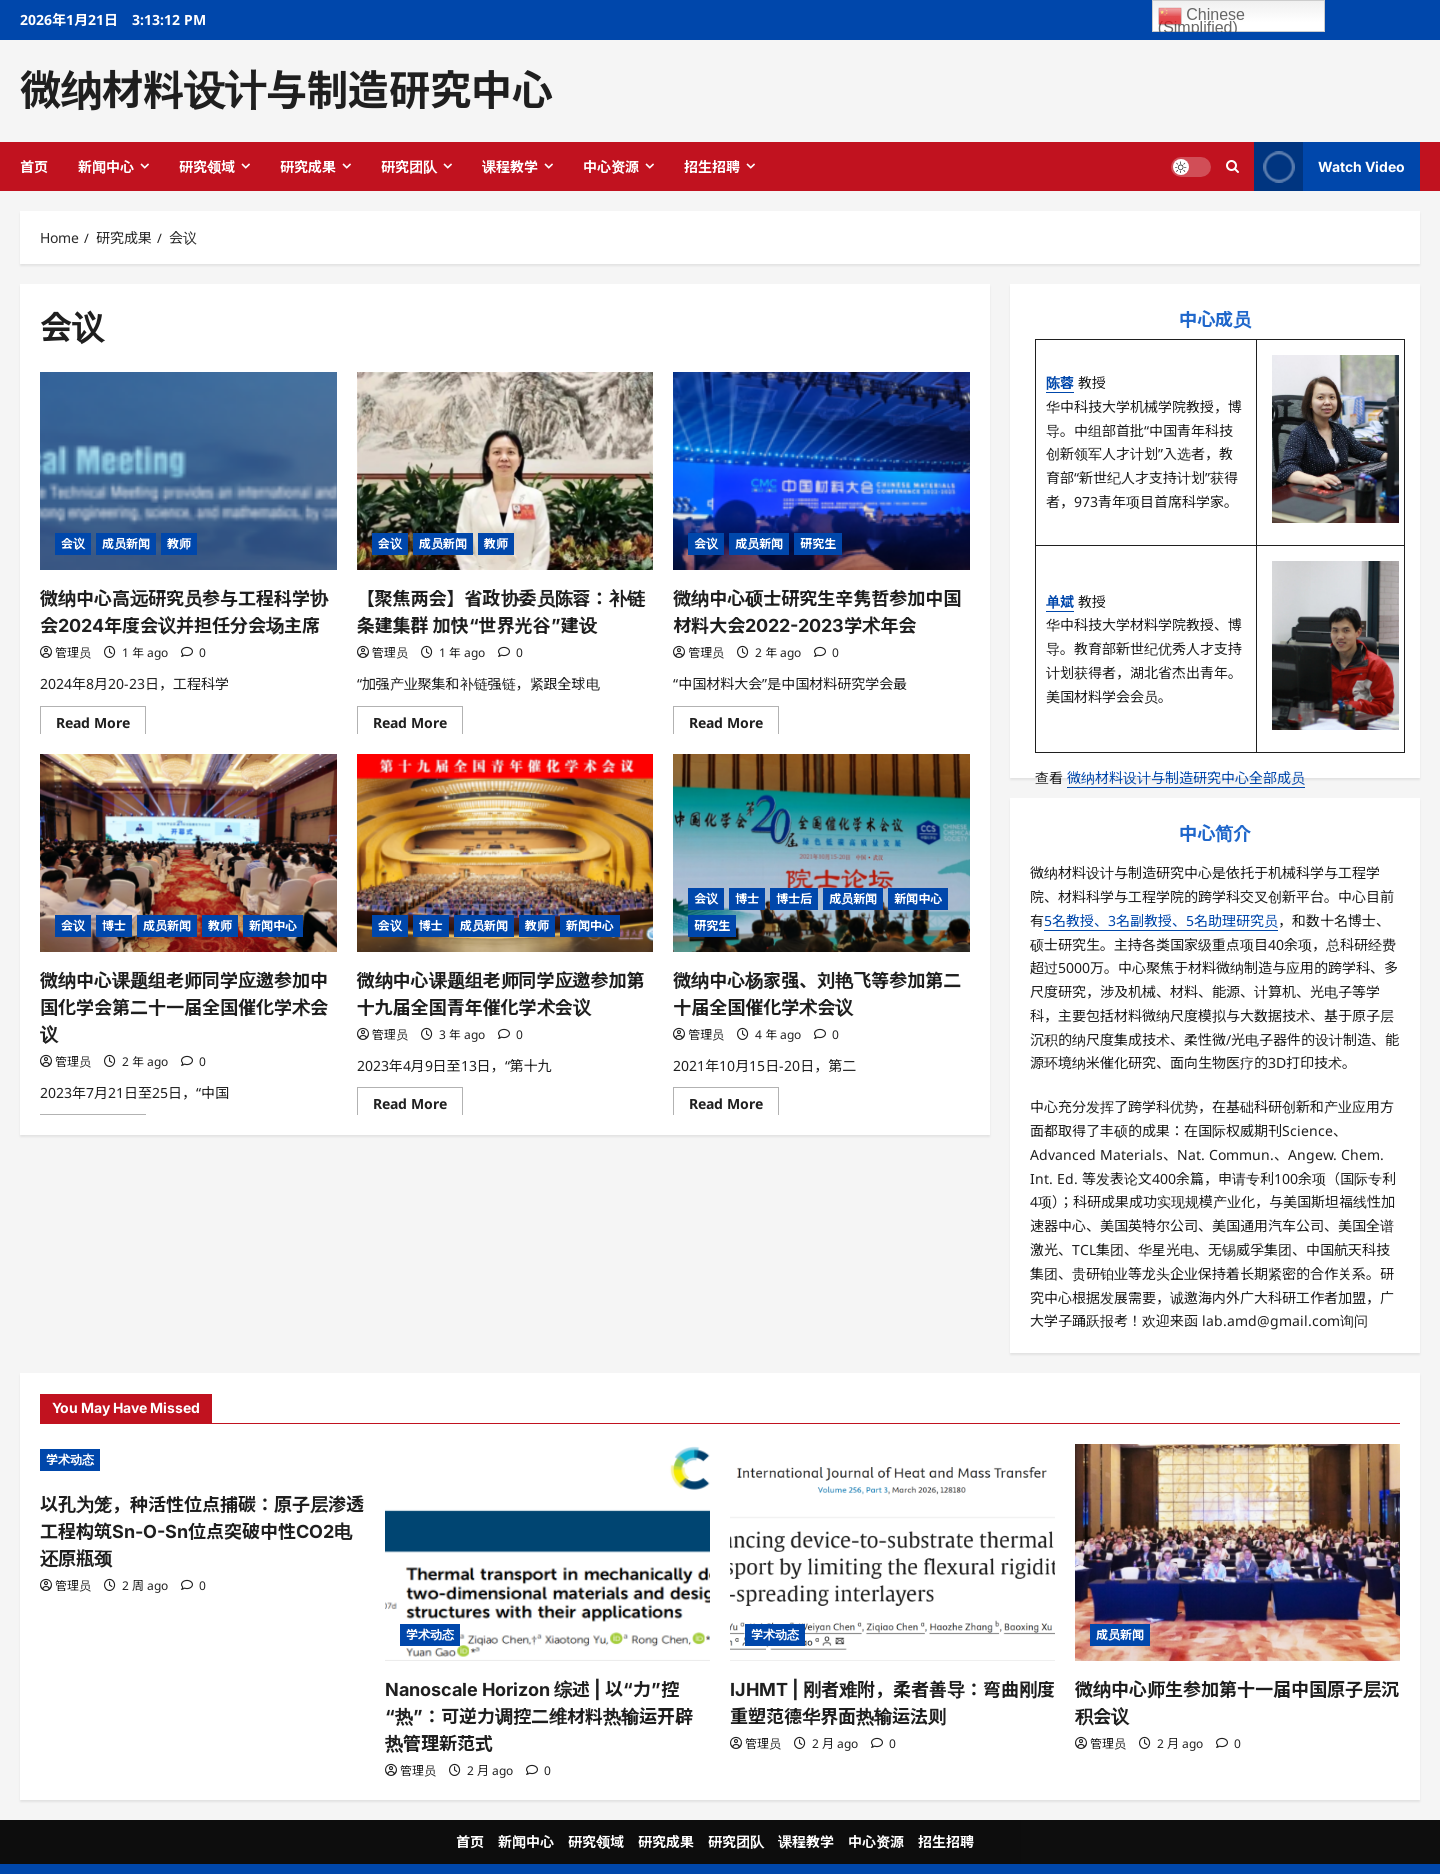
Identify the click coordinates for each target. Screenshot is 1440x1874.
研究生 (818, 543)
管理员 (73, 646)
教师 (179, 543)
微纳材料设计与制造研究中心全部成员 (1186, 777)
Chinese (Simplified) (1201, 18)
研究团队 (409, 166)
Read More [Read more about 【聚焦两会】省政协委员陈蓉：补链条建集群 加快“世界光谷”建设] (418, 720)
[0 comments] (193, 646)
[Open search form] (1232, 166)
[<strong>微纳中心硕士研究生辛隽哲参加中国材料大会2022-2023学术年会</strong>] (821, 471)
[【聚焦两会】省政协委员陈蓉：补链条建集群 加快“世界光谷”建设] (505, 471)
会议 (73, 543)
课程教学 (510, 166)
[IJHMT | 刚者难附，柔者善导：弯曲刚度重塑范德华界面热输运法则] (892, 1552)
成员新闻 (126, 543)
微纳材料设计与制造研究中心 (286, 90)
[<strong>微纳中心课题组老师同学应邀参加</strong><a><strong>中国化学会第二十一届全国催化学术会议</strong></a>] (188, 853)
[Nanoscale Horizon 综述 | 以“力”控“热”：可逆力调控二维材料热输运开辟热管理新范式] (547, 1552)
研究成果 (308, 166)
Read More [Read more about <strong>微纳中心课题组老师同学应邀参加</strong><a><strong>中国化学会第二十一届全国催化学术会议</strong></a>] (101, 1101)
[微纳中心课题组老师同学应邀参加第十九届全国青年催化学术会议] (505, 853)
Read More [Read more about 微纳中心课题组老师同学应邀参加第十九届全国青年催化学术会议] (418, 1101)
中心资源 (611, 166)
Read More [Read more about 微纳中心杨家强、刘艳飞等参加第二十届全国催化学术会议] (734, 1101)
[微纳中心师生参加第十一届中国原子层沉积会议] (1237, 1552)
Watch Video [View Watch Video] (1329, 166)
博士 (114, 925)
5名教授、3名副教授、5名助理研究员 (1161, 920)
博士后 (794, 898)
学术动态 (70, 1459)
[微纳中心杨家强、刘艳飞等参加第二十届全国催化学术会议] (821, 853)
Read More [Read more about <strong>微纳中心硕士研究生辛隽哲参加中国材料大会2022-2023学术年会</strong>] (734, 720)
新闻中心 (106, 166)
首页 (34, 166)
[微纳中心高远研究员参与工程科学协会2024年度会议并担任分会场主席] (188, 471)
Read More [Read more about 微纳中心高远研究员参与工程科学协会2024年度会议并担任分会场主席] (101, 720)
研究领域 (207, 166)
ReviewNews (804, 1852)
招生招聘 (712, 166)
